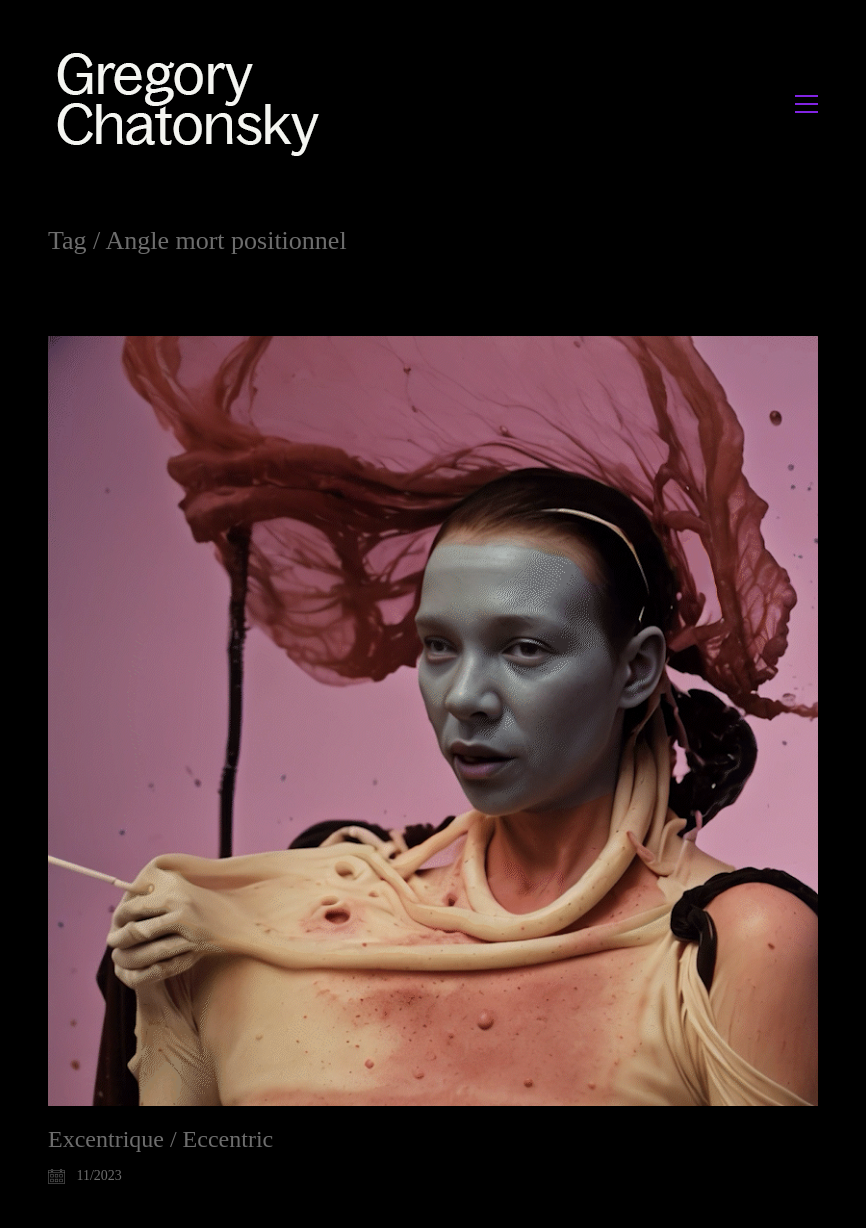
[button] (806, 104)
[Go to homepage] (193, 103)
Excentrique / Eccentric (160, 1139)
